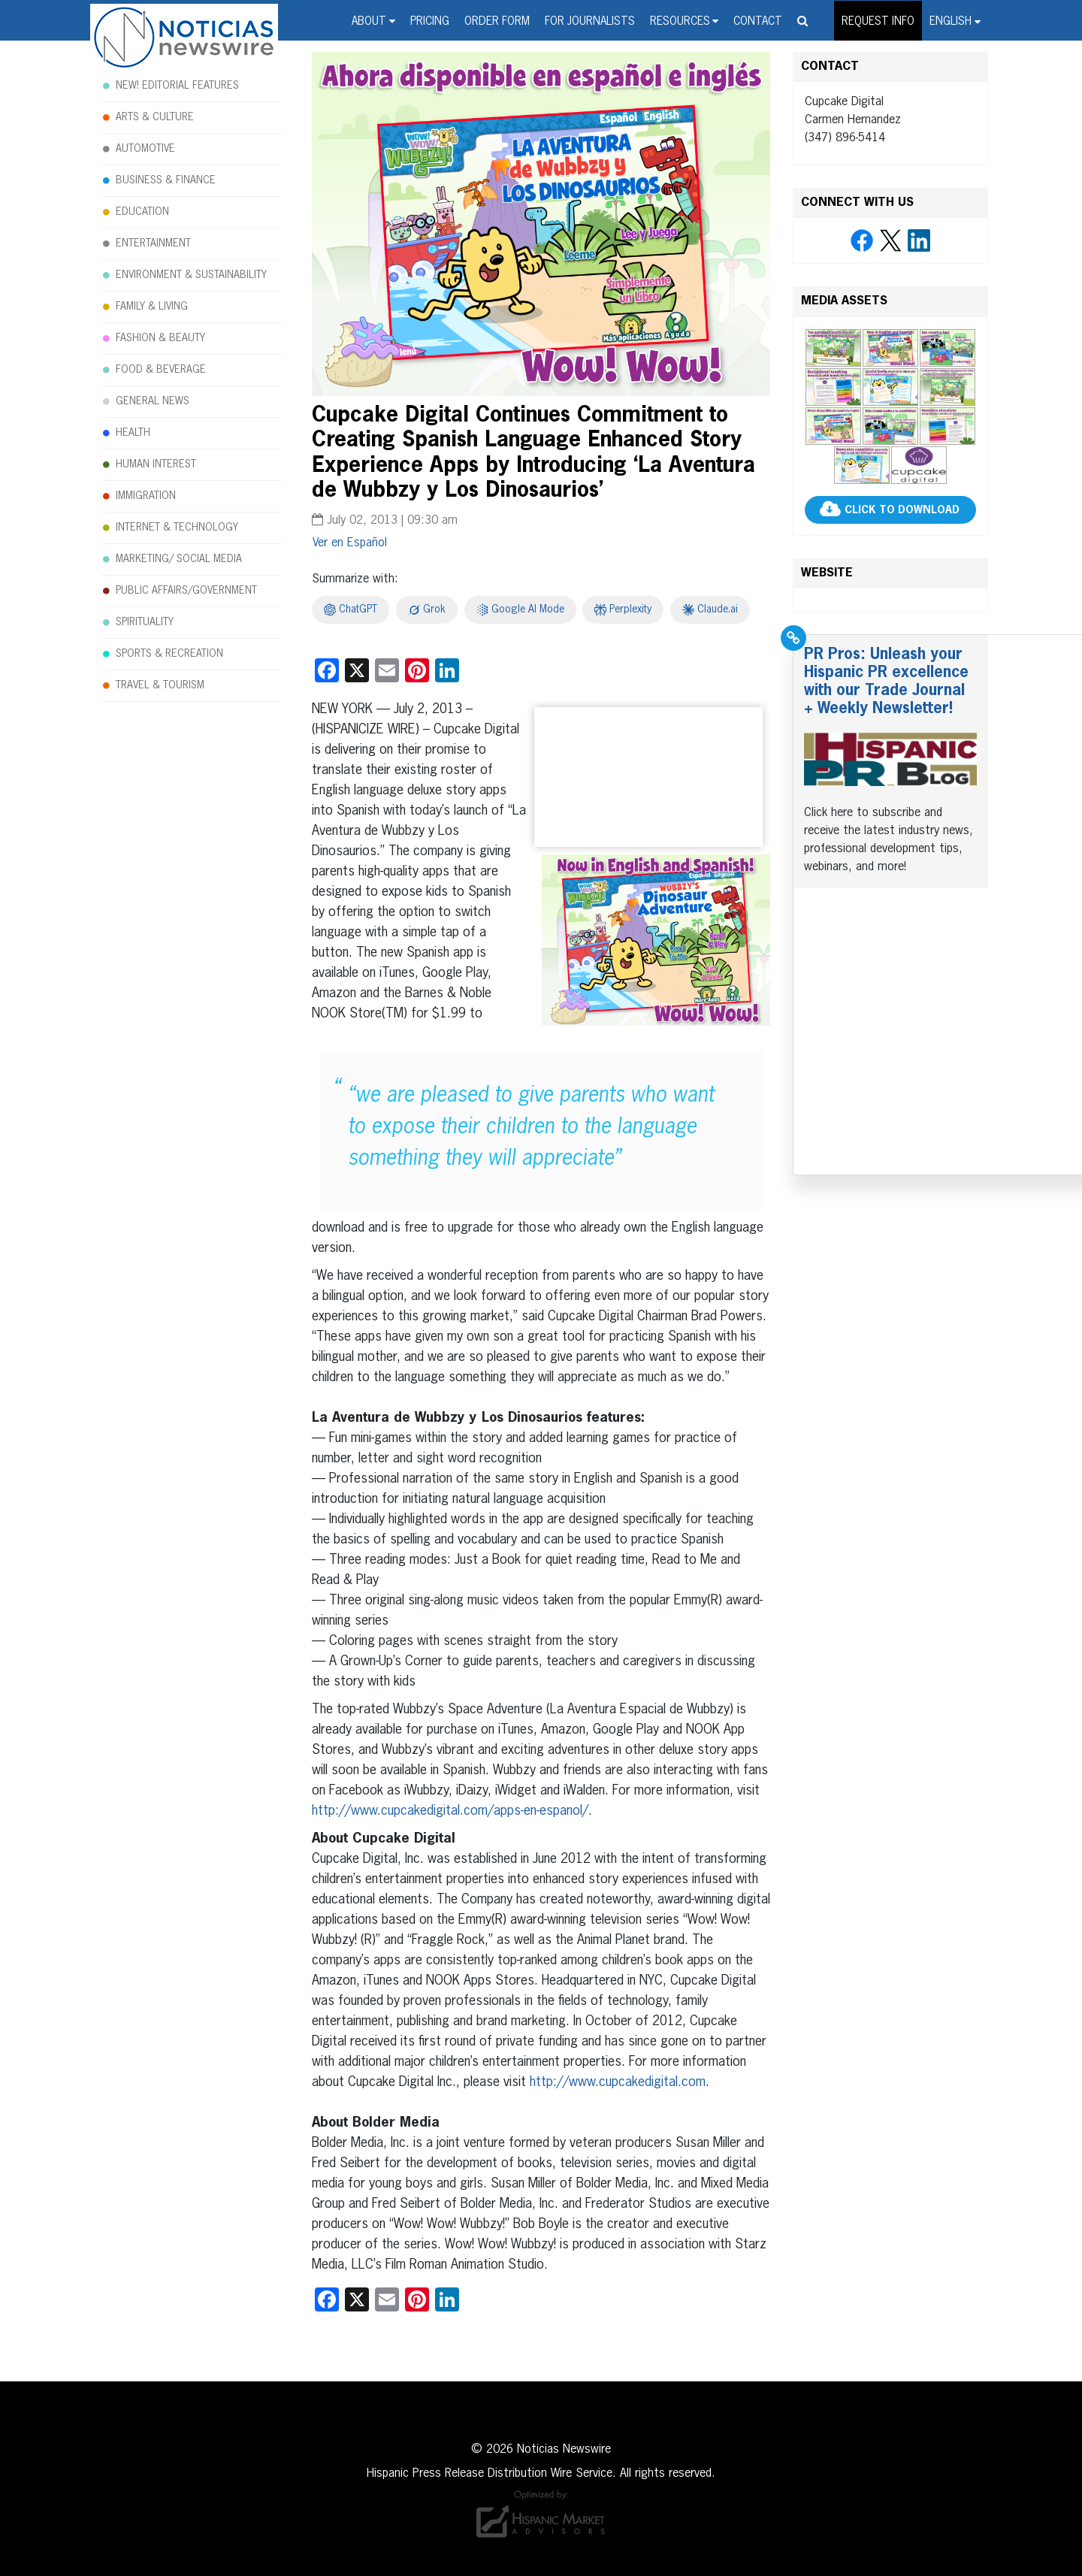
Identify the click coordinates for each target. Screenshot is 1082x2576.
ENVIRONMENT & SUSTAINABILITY (191, 275)
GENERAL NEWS (152, 401)
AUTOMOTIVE (145, 149)
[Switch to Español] (350, 543)
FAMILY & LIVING (152, 306)
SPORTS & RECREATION (169, 654)
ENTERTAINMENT (153, 243)
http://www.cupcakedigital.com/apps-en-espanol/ (450, 1811)
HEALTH (133, 433)
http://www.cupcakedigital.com (618, 2082)
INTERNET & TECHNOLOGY (177, 527)
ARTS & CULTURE (155, 117)
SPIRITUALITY (145, 622)
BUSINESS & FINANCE (166, 180)
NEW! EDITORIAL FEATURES (177, 85)
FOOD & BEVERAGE (161, 369)
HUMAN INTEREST (156, 464)
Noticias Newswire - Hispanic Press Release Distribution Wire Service (184, 38)
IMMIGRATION (146, 496)
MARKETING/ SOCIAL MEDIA (179, 559)
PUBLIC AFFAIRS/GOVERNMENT (186, 590)
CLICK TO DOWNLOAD (902, 510)
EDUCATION (142, 212)
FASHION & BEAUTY (160, 338)
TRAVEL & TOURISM (160, 685)
